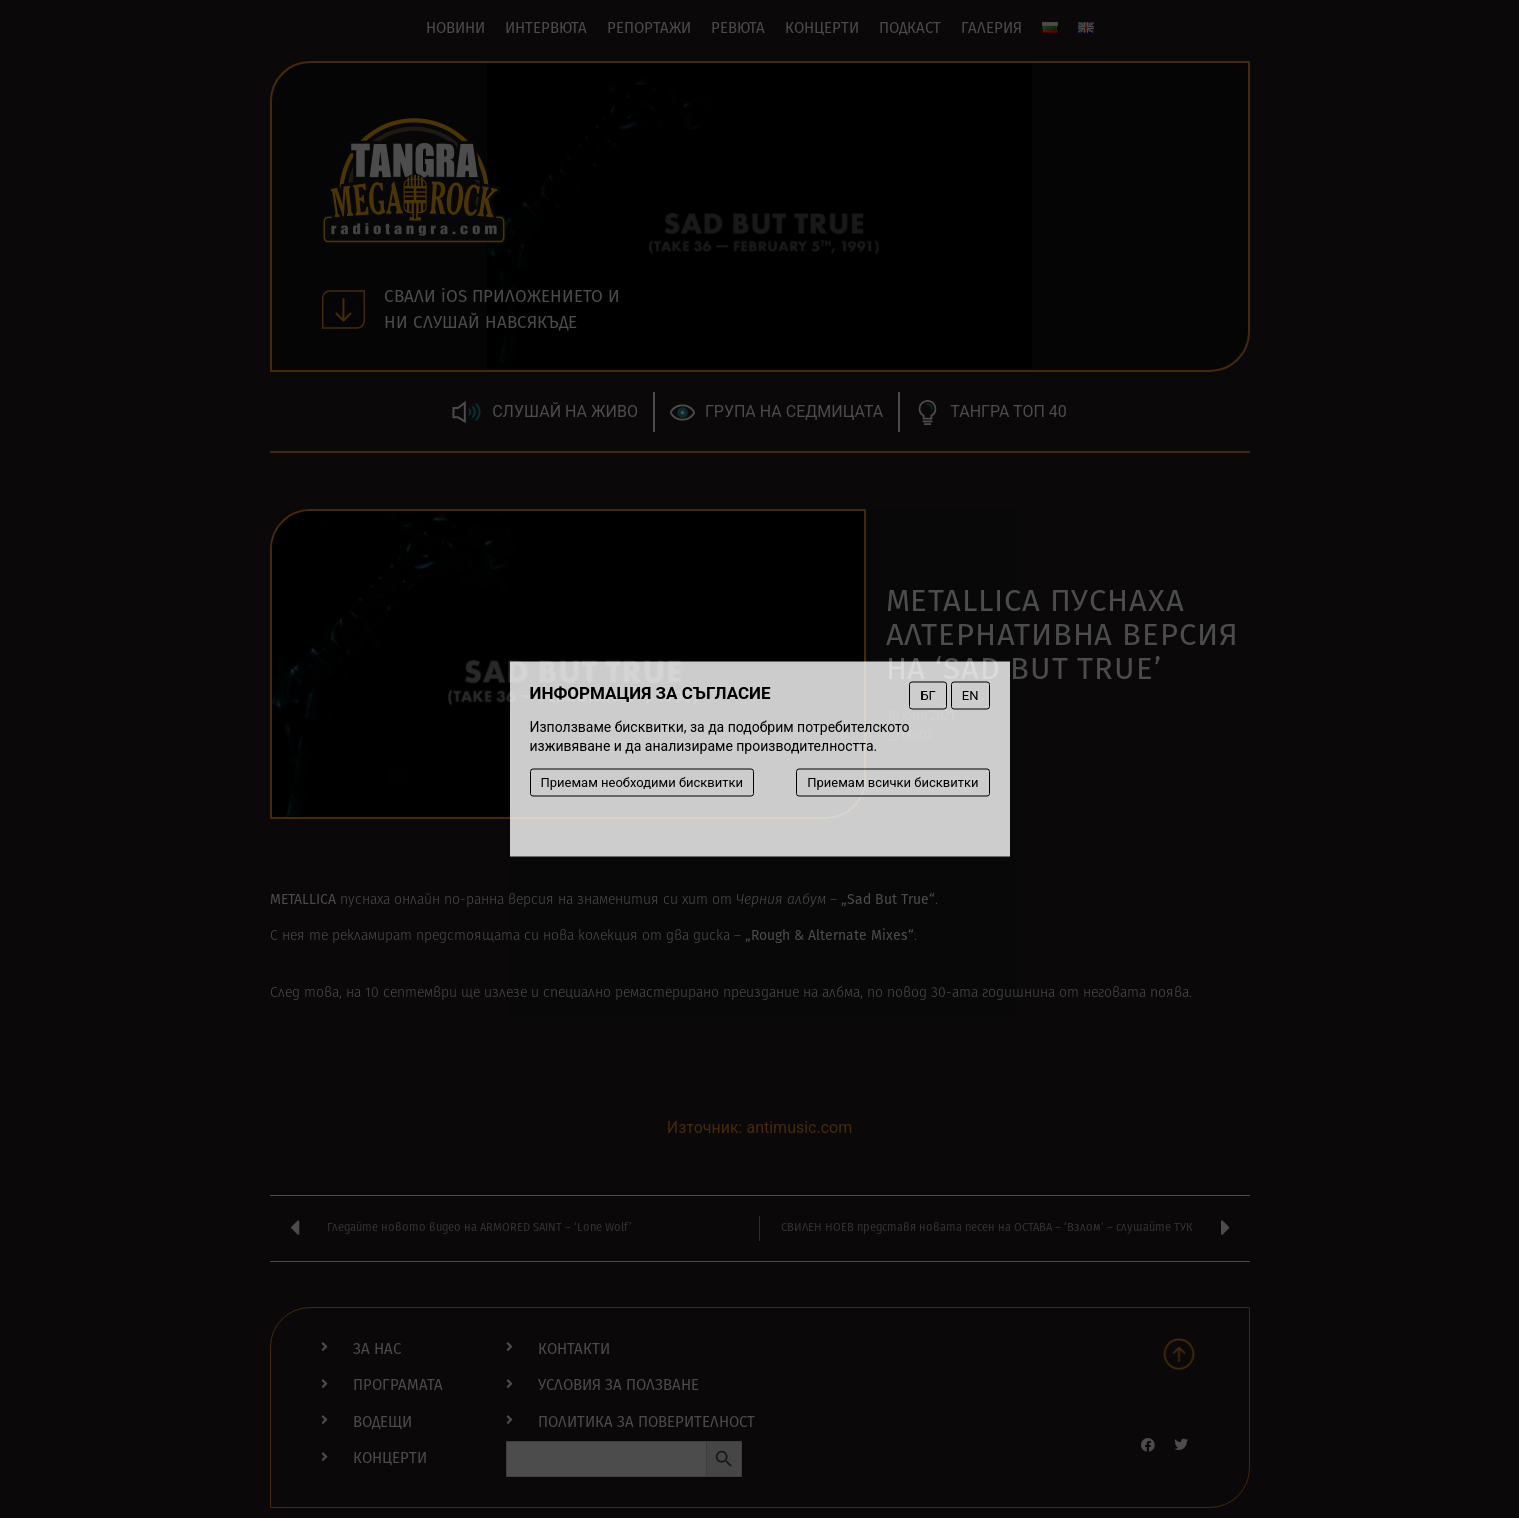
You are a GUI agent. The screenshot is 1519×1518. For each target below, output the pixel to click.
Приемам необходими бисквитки (642, 782)
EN (970, 695)
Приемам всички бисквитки (892, 782)
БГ (927, 695)
